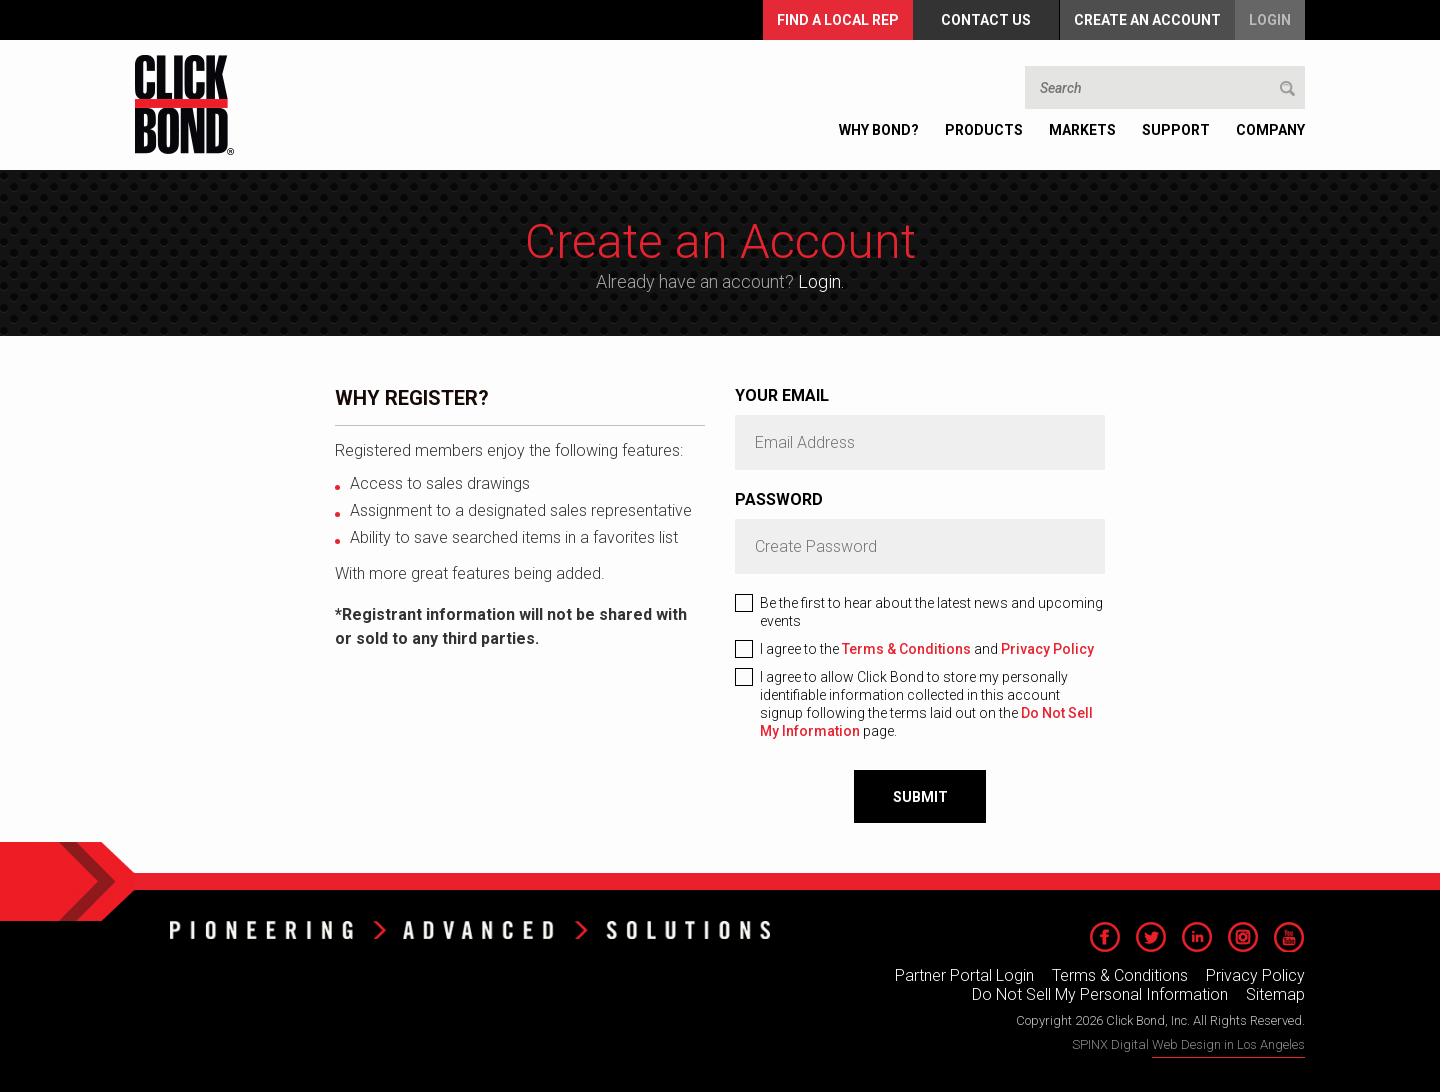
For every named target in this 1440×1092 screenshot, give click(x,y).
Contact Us (986, 20)
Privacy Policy (1047, 649)
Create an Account (1147, 20)
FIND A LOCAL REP (838, 20)
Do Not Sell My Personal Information (1100, 994)
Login (1270, 20)
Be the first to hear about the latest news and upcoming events (931, 612)
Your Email (782, 395)
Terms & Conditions (906, 649)
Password (779, 499)
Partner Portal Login (964, 975)
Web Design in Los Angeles (1228, 1044)
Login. (821, 281)
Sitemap (1275, 994)
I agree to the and (927, 649)
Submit (920, 797)
